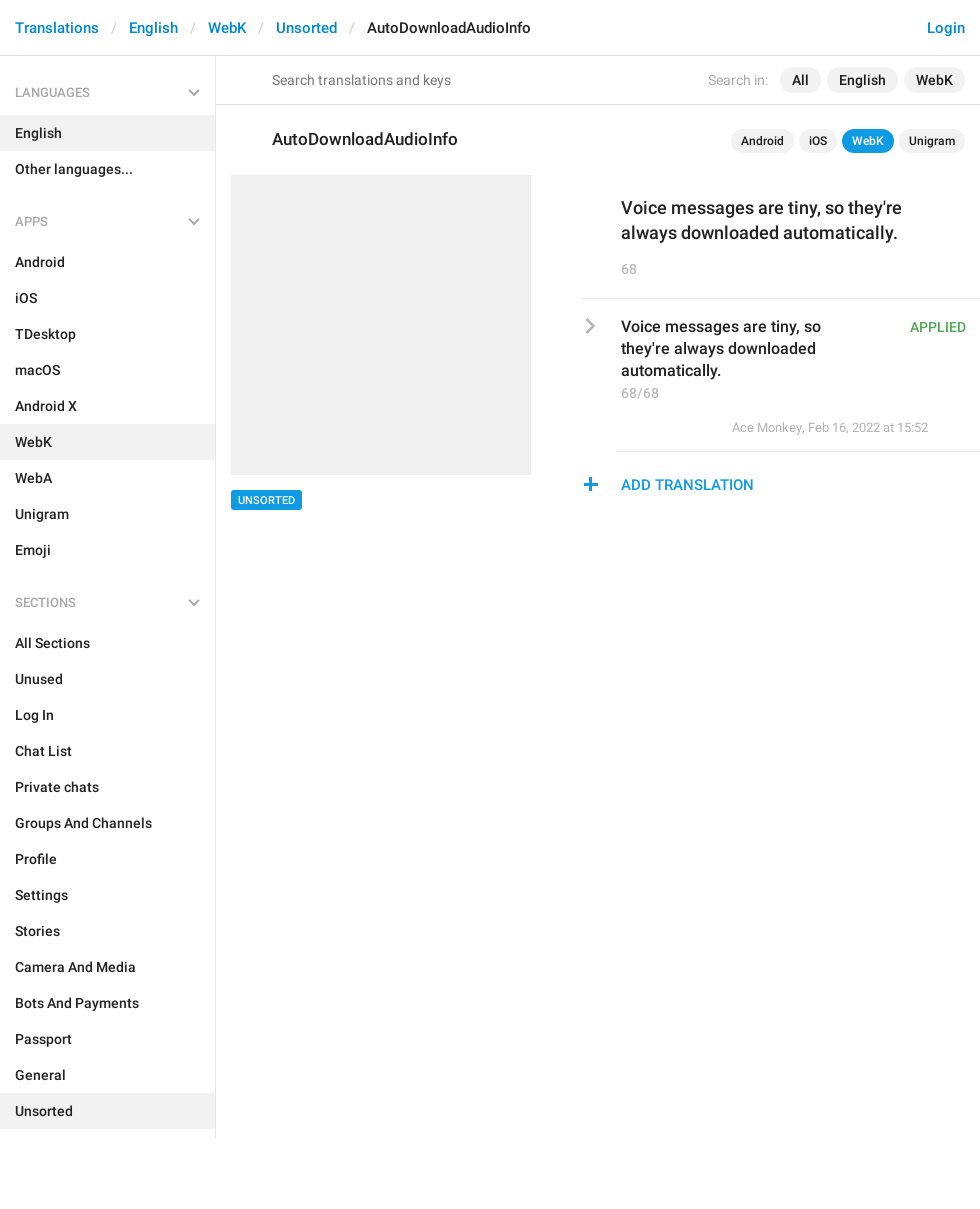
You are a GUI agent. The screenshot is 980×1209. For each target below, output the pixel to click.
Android (762, 141)
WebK (227, 28)
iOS (818, 141)
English (153, 28)
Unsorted (306, 28)
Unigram (932, 141)
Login (946, 28)
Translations (57, 28)
